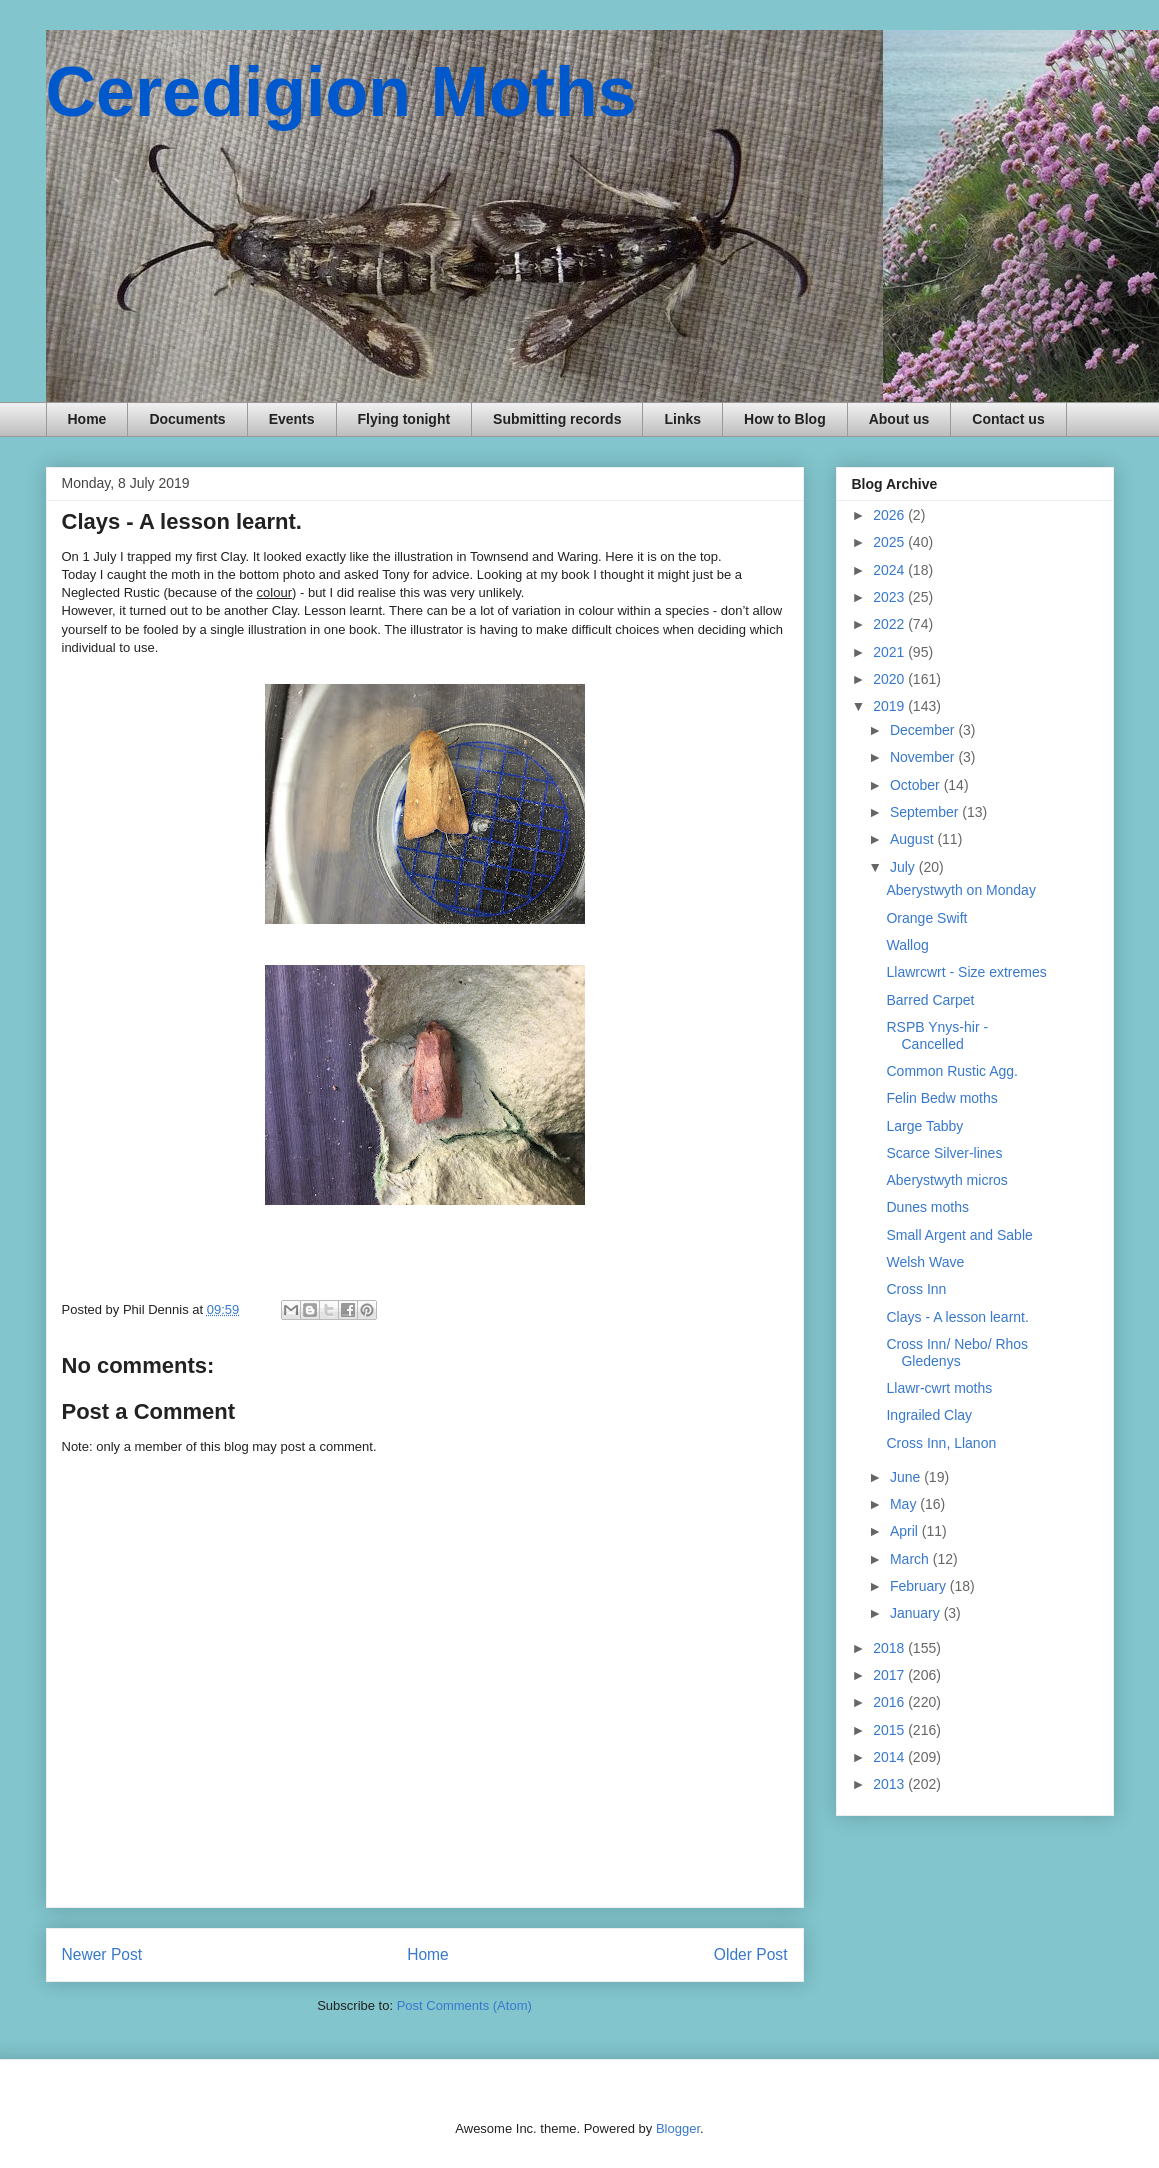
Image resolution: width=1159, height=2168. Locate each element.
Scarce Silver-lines (944, 1153)
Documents (187, 419)
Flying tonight (404, 419)
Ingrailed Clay (929, 1415)
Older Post (751, 1954)
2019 (890, 706)
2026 (890, 515)
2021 (890, 652)
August (913, 839)
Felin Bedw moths (941, 1098)
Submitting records (557, 419)
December (924, 730)
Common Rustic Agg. (952, 1071)
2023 (890, 597)
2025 (890, 542)
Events (292, 419)
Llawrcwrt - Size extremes (966, 972)
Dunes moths (927, 1207)
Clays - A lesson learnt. (957, 1317)
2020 (890, 679)
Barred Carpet (930, 1000)
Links (682, 419)
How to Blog (785, 419)
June (907, 1477)
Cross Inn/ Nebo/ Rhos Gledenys (957, 1352)
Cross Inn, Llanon (941, 1443)
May (905, 1504)
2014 (890, 1757)
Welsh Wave (925, 1262)
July (904, 867)
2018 (890, 1648)
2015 (890, 1730)
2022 (890, 624)
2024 (890, 570)
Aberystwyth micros (946, 1180)
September (926, 812)
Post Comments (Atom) (464, 2005)
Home (87, 419)
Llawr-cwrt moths (939, 1388)
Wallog (907, 945)
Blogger (678, 2128)
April (906, 1531)
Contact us (1008, 419)
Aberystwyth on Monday (960, 890)
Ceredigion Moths (341, 92)
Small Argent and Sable (959, 1235)
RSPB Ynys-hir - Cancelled (937, 1035)
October (917, 785)
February (920, 1586)
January (917, 1613)
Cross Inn (916, 1289)
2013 (890, 1784)
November (924, 757)
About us (899, 419)
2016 (890, 1702)
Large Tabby (924, 1126)
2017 (890, 1675)
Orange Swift (926, 918)
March (911, 1559)
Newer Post (102, 1954)
